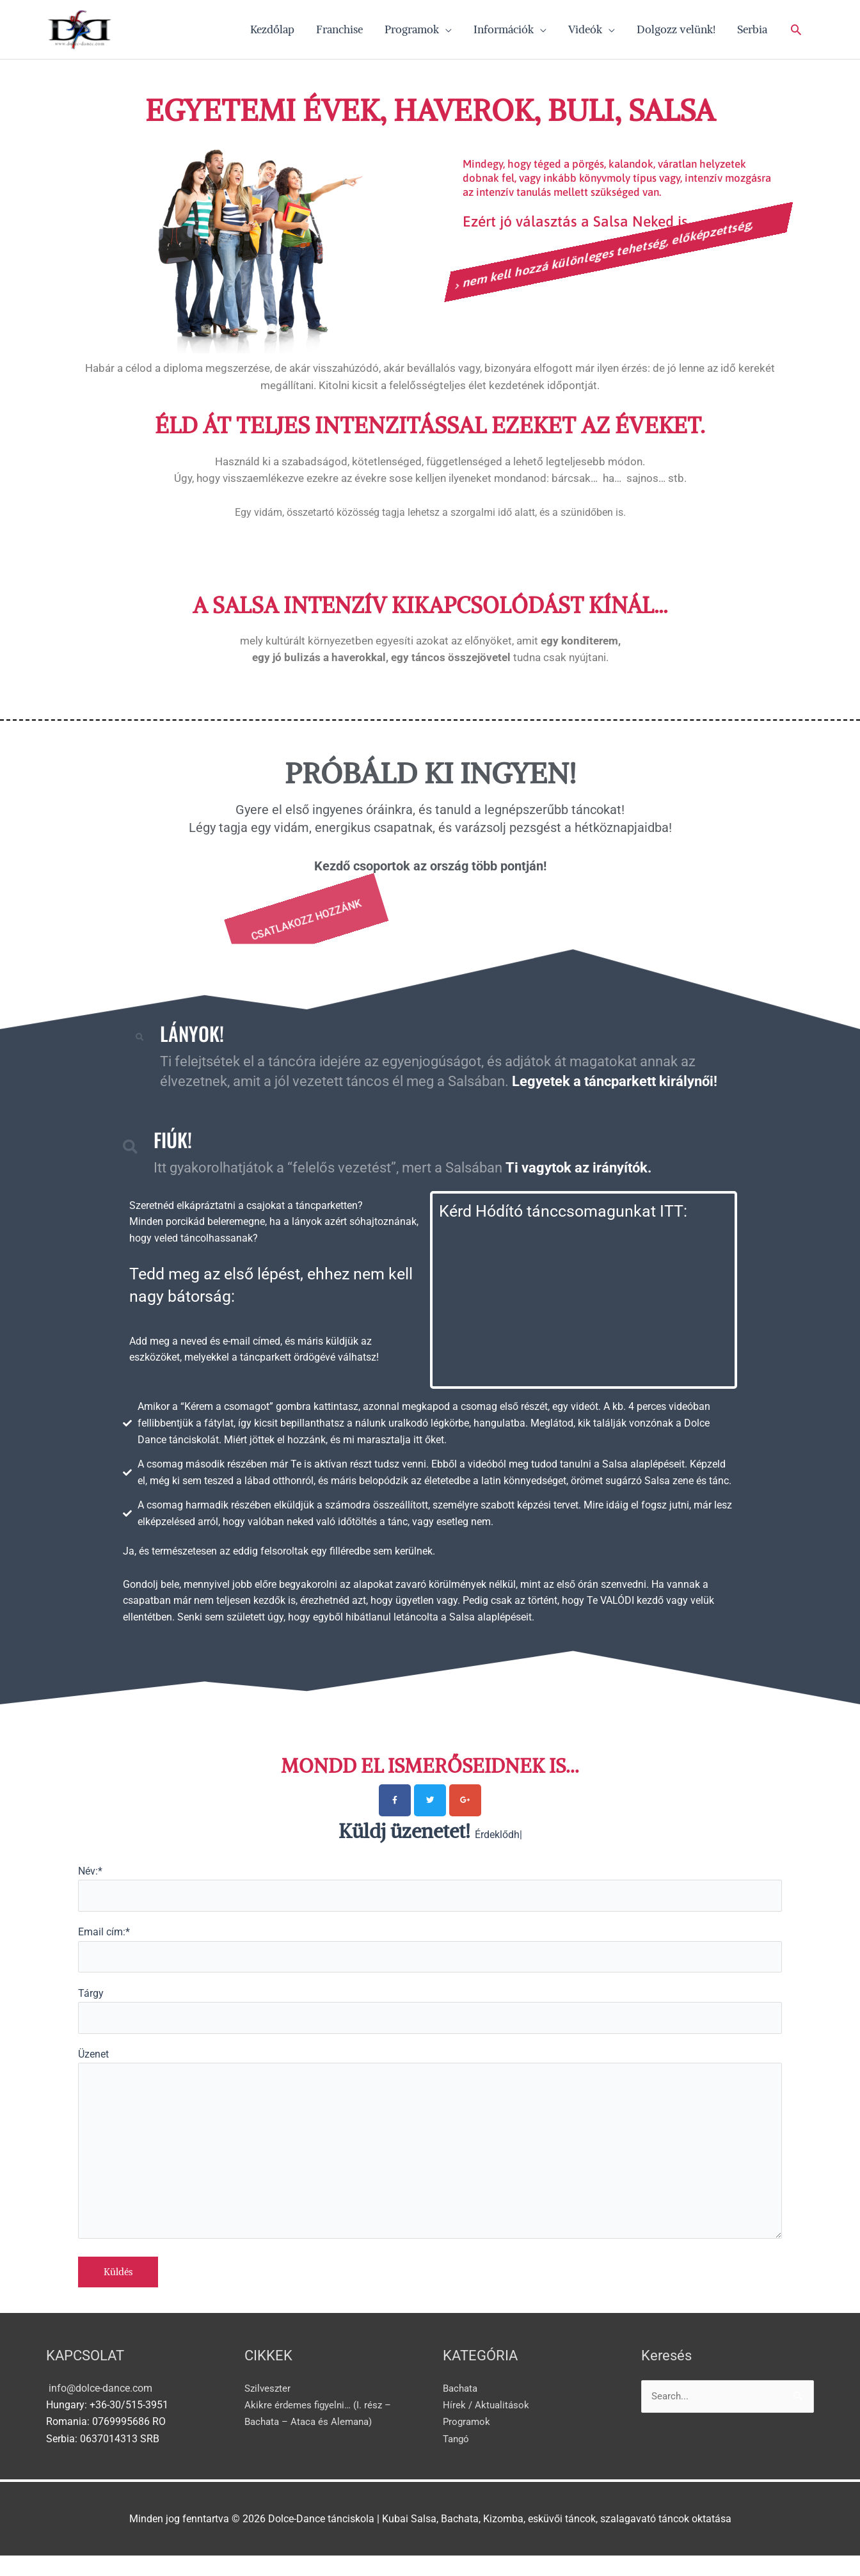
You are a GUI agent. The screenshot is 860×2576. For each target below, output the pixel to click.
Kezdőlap (272, 32)
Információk (504, 32)
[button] (796, 32)
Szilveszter (268, 2408)
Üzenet (430, 2161)
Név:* (430, 1894)
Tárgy (430, 2019)
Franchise (339, 32)
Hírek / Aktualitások (487, 2425)
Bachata (462, 2408)
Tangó (457, 2458)
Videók (585, 32)
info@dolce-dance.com (99, 2408)
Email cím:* (430, 1956)
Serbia (752, 32)
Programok (412, 32)
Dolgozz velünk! (676, 32)
